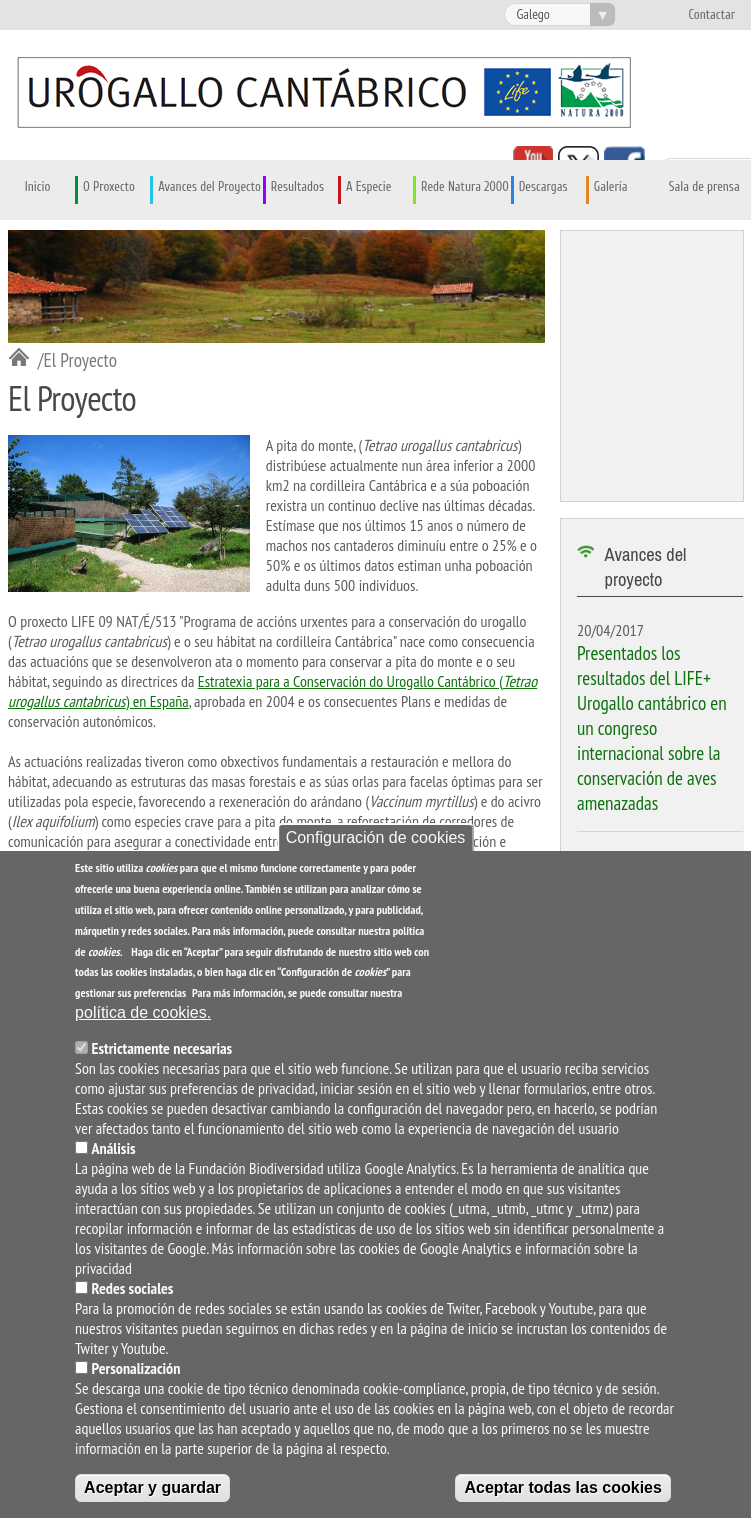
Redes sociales (133, 1293)
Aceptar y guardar (152, 1492)
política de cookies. (143, 1017)
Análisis (114, 1153)
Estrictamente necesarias (162, 1053)
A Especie (369, 187)
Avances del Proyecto (209, 187)
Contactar (711, 15)
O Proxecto (109, 187)
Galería (611, 187)
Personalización (136, 1373)
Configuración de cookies (376, 843)
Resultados (297, 187)
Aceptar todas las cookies (562, 1492)
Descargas (543, 187)
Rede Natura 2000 (465, 187)
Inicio (38, 187)
